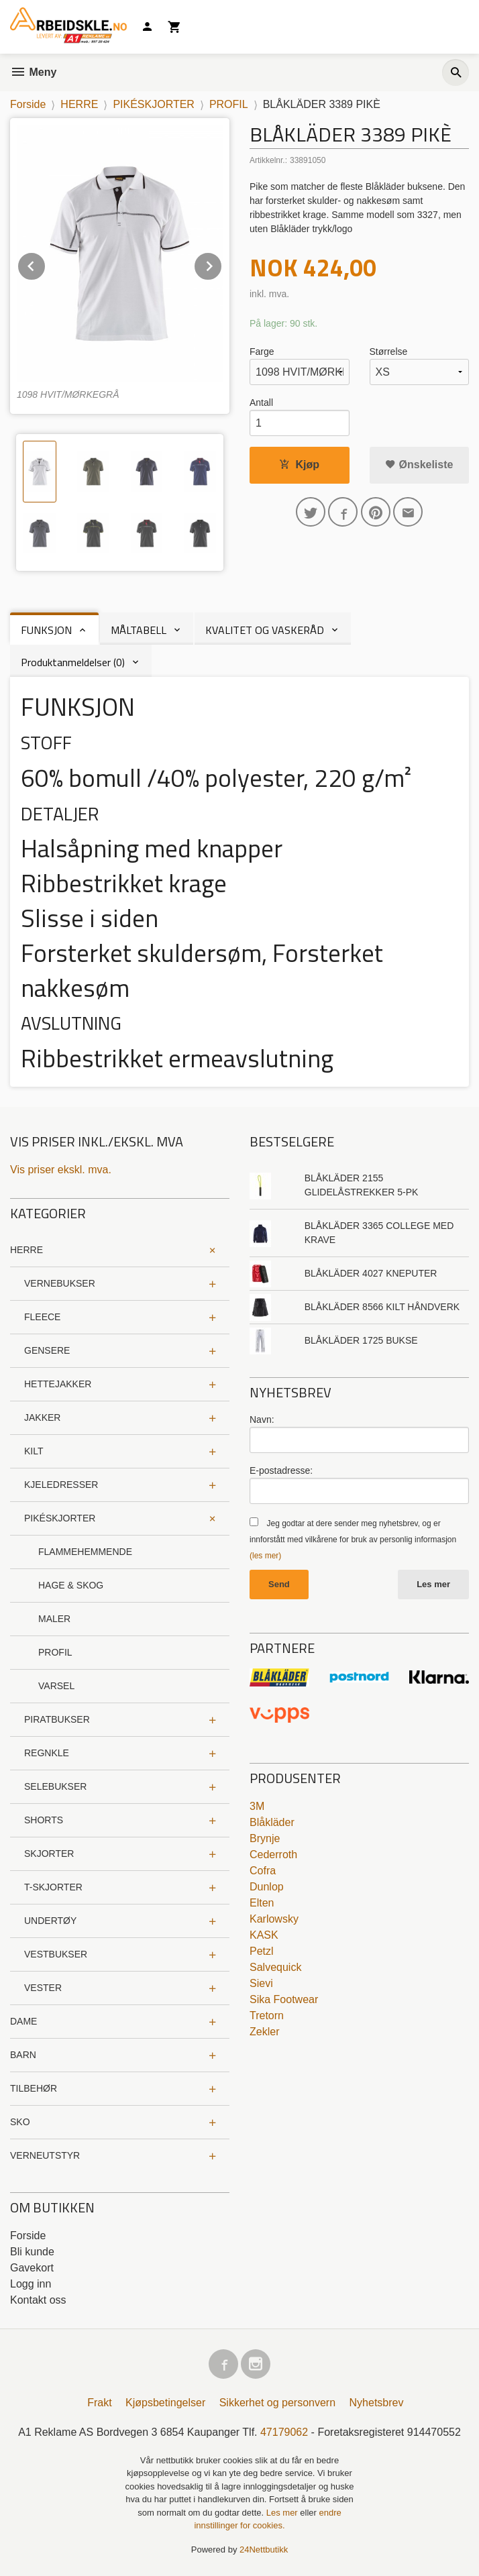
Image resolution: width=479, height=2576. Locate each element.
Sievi (261, 1983)
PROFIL (55, 1652)
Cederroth (273, 1854)
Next (222, 264)
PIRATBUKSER (57, 1719)
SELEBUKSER (55, 1786)
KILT (34, 1451)
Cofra (263, 1870)
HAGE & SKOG (70, 1585)
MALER (54, 1618)
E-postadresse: (281, 1470)
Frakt (99, 2402)
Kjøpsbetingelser (165, 2402)
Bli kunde (32, 2251)
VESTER (43, 1987)
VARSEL (56, 1685)
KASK (264, 1935)
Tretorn (267, 2015)
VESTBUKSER (55, 1954)
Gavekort (32, 2267)
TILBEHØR (33, 2088)
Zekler (264, 2031)
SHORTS (43, 1820)
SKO (20, 2121)
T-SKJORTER (53, 1887)
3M (257, 1806)
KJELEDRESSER (61, 1484)
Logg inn (30, 2284)
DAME (23, 2021)
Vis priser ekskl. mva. (60, 1169)
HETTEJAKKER (57, 1384)
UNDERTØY (50, 1920)
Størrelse (389, 351)
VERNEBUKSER (59, 1283)
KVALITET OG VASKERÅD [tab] (264, 630)
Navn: (262, 1419)
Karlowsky (274, 1919)
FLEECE (42, 1316)
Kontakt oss (38, 2300)
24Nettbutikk (263, 2549)
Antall (261, 402)
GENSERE (47, 1350)
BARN (23, 2054)
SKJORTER (49, 1853)
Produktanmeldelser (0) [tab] (73, 662)
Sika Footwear (284, 1999)
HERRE (26, 1249)
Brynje (265, 1838)
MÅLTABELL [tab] (138, 630)
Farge (262, 351)
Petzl (262, 1951)
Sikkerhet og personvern (277, 2402)
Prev (45, 264)
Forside (28, 104)
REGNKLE (46, 1753)
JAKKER (42, 1417)
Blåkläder (272, 1822)
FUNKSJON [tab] (46, 630)
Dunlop (267, 1886)
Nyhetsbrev (377, 2402)
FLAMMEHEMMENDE (85, 1551)
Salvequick (275, 1967)
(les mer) (265, 1555)
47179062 (284, 2432)
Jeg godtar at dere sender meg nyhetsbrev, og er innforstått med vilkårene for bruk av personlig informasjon (353, 1539)
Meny (33, 72)
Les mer (433, 1584)
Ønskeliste (419, 464)
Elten (262, 1903)
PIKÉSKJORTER (59, 1518)
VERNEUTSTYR (45, 2155)
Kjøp (299, 464)
